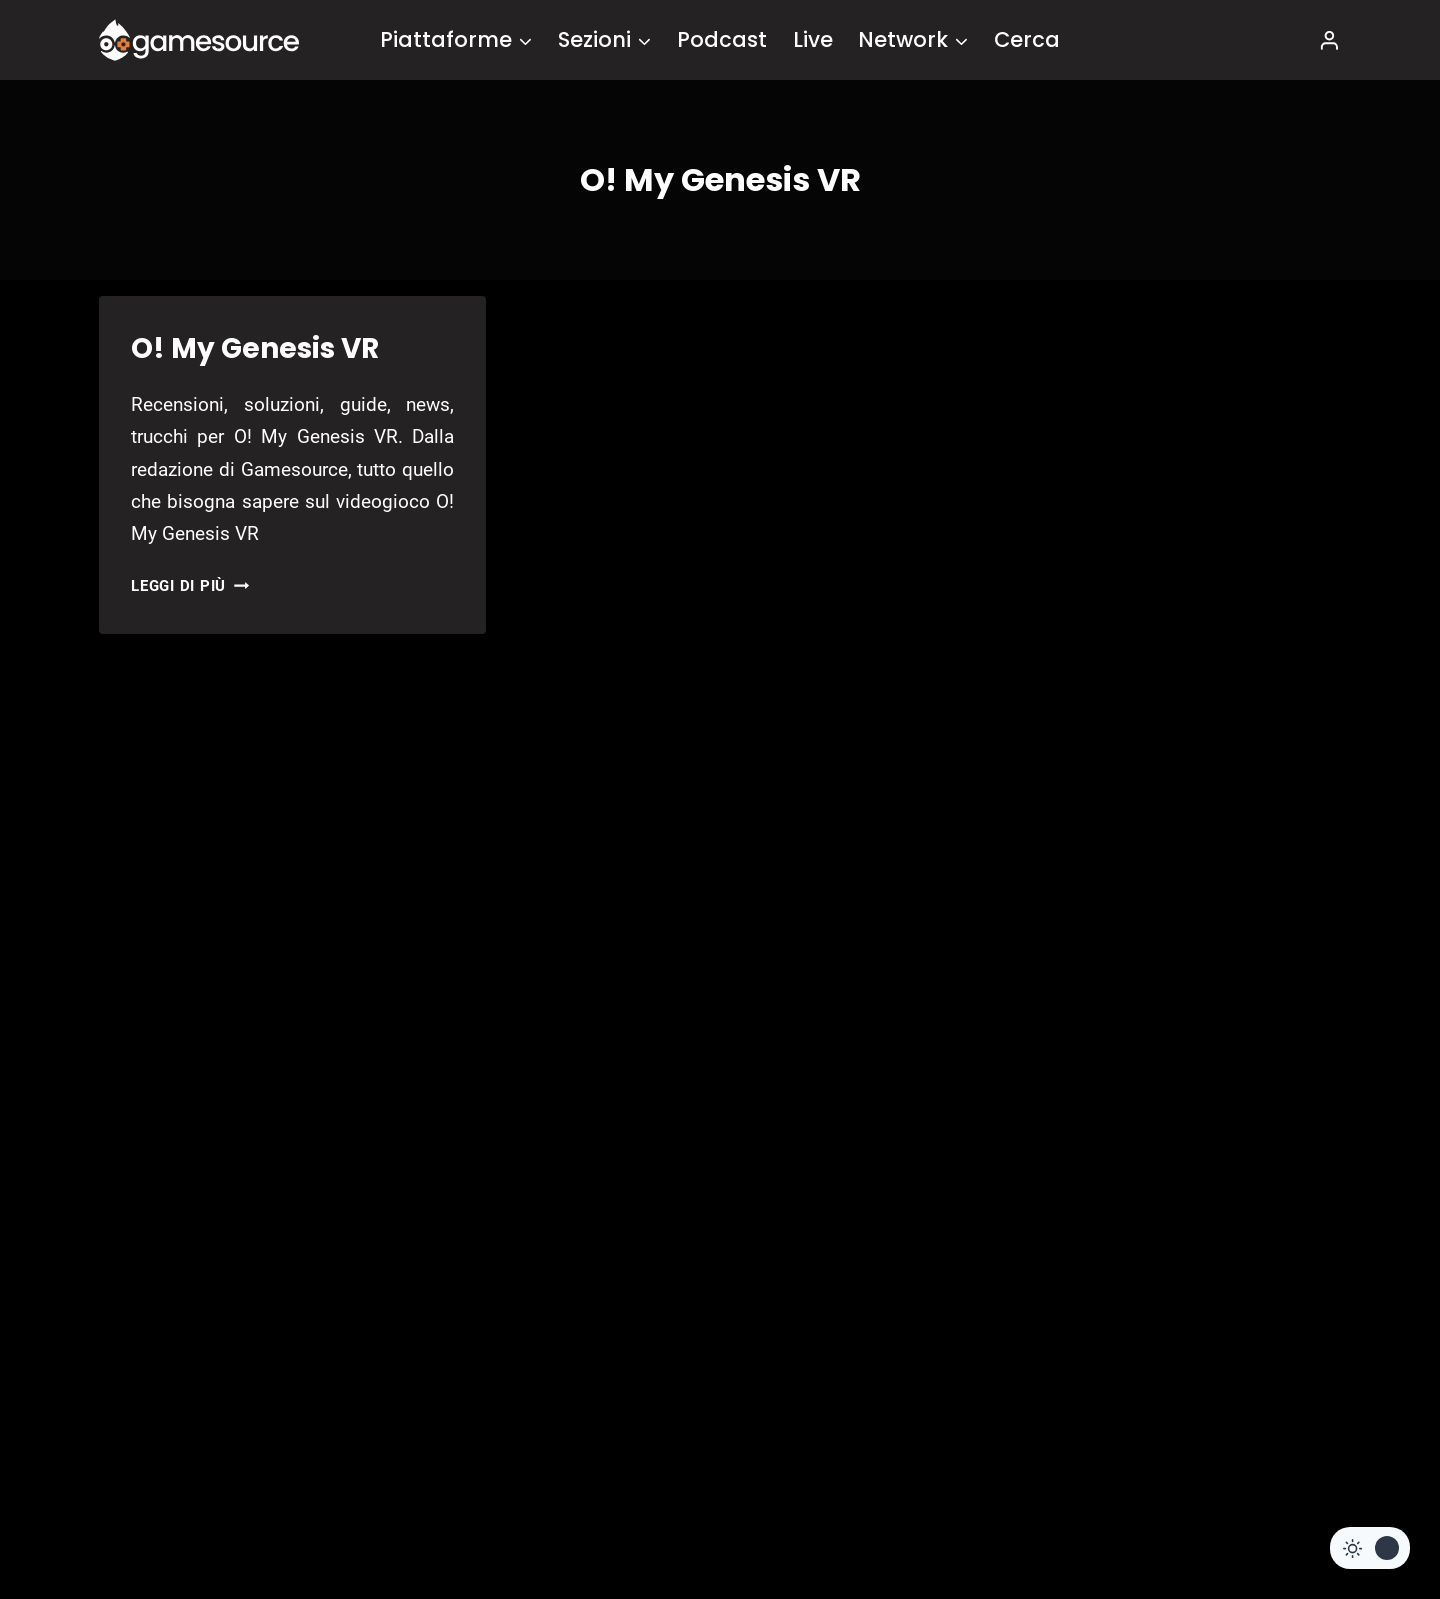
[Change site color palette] (1370, 1548)
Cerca (1027, 39)
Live (813, 39)
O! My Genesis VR (255, 348)
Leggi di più (190, 586)
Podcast (722, 39)
